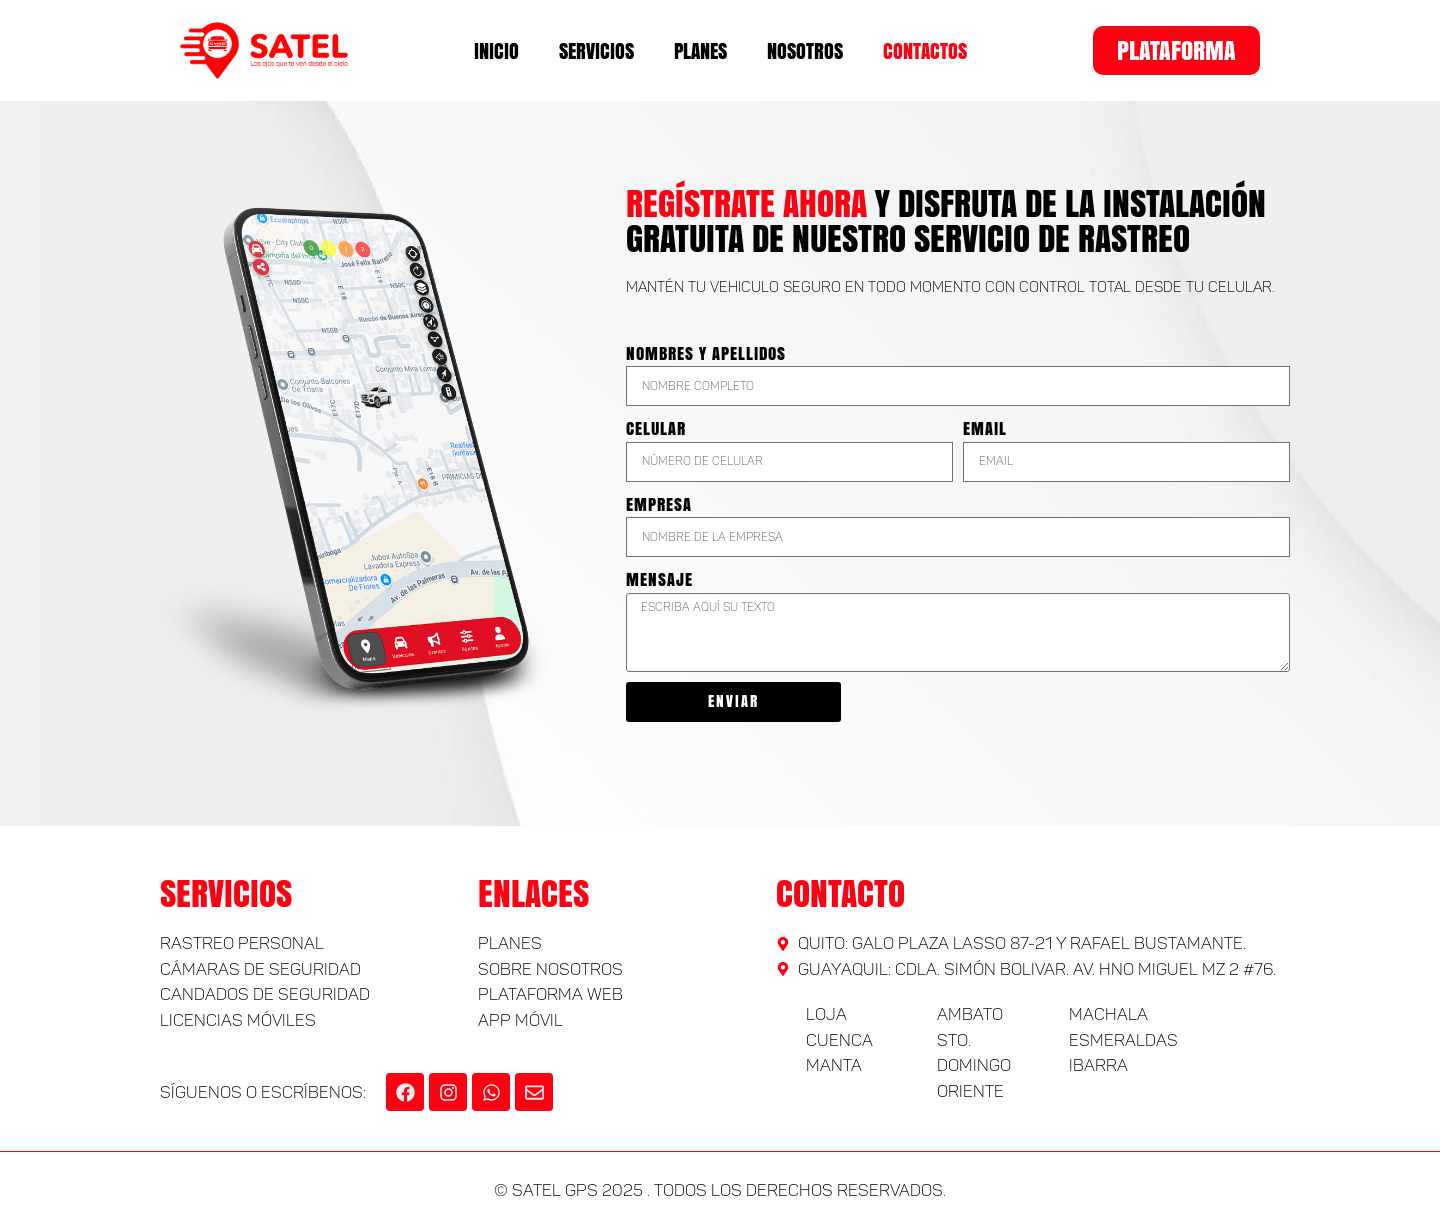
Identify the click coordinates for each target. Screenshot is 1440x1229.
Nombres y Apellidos (706, 353)
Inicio (496, 51)
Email (985, 428)
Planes (700, 51)
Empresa (659, 504)
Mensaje (659, 579)
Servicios (596, 51)
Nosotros (805, 51)
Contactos (925, 51)
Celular (656, 428)
